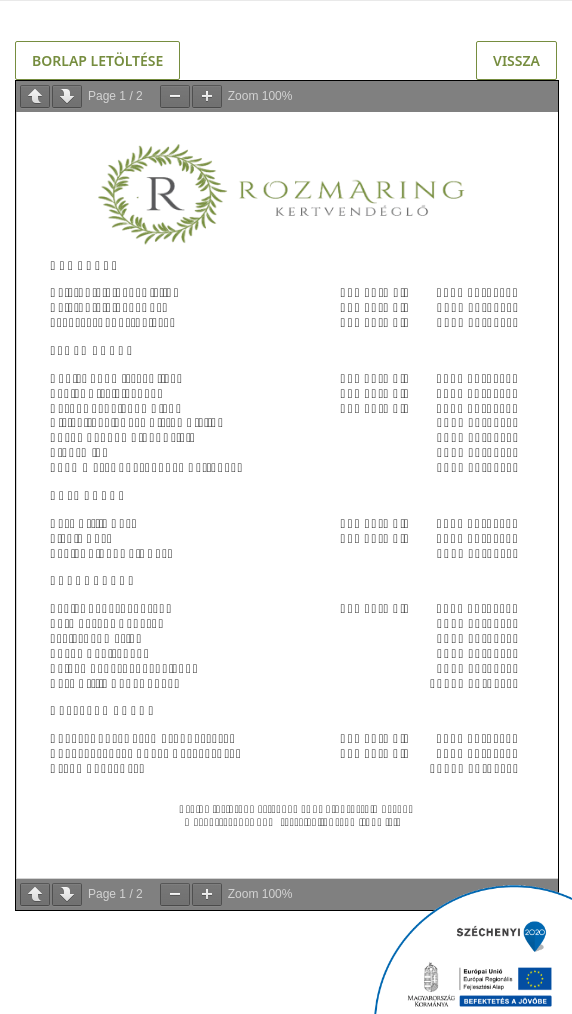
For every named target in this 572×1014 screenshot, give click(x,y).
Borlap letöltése (97, 60)
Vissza (516, 60)
